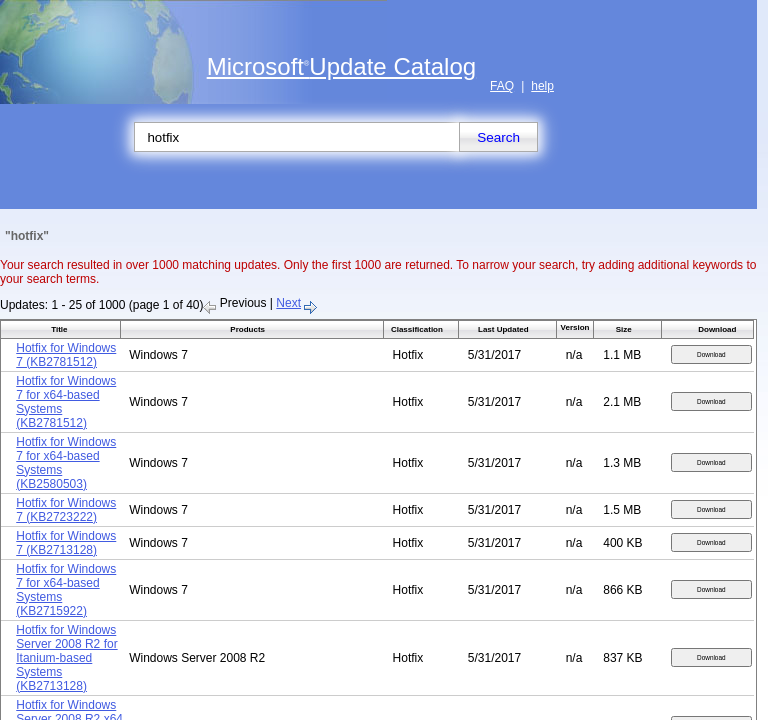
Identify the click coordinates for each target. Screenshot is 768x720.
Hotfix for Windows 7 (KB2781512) (66, 355)
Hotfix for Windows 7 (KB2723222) (66, 510)
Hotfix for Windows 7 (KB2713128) (66, 543)
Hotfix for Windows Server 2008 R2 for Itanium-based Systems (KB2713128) (66, 658)
